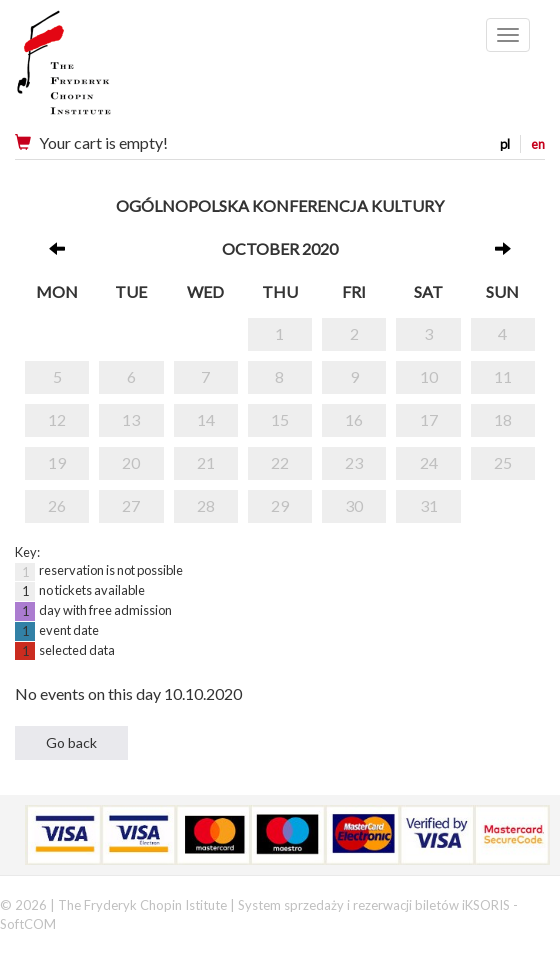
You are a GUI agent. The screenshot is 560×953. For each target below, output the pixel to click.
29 (280, 505)
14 (206, 419)
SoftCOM (28, 924)
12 (57, 419)
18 (503, 419)
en (538, 144)
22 (280, 462)
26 (57, 505)
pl (505, 144)
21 (206, 462)
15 (280, 419)
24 (429, 462)
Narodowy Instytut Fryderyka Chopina (102, 70)
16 (354, 419)
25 (503, 462)
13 (131, 419)
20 (131, 462)
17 (429, 419)
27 (131, 505)
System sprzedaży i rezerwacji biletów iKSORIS (374, 905)
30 (354, 505)
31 (429, 505)
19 (57, 462)
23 (354, 462)
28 (206, 505)
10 (429, 376)
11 (503, 376)
